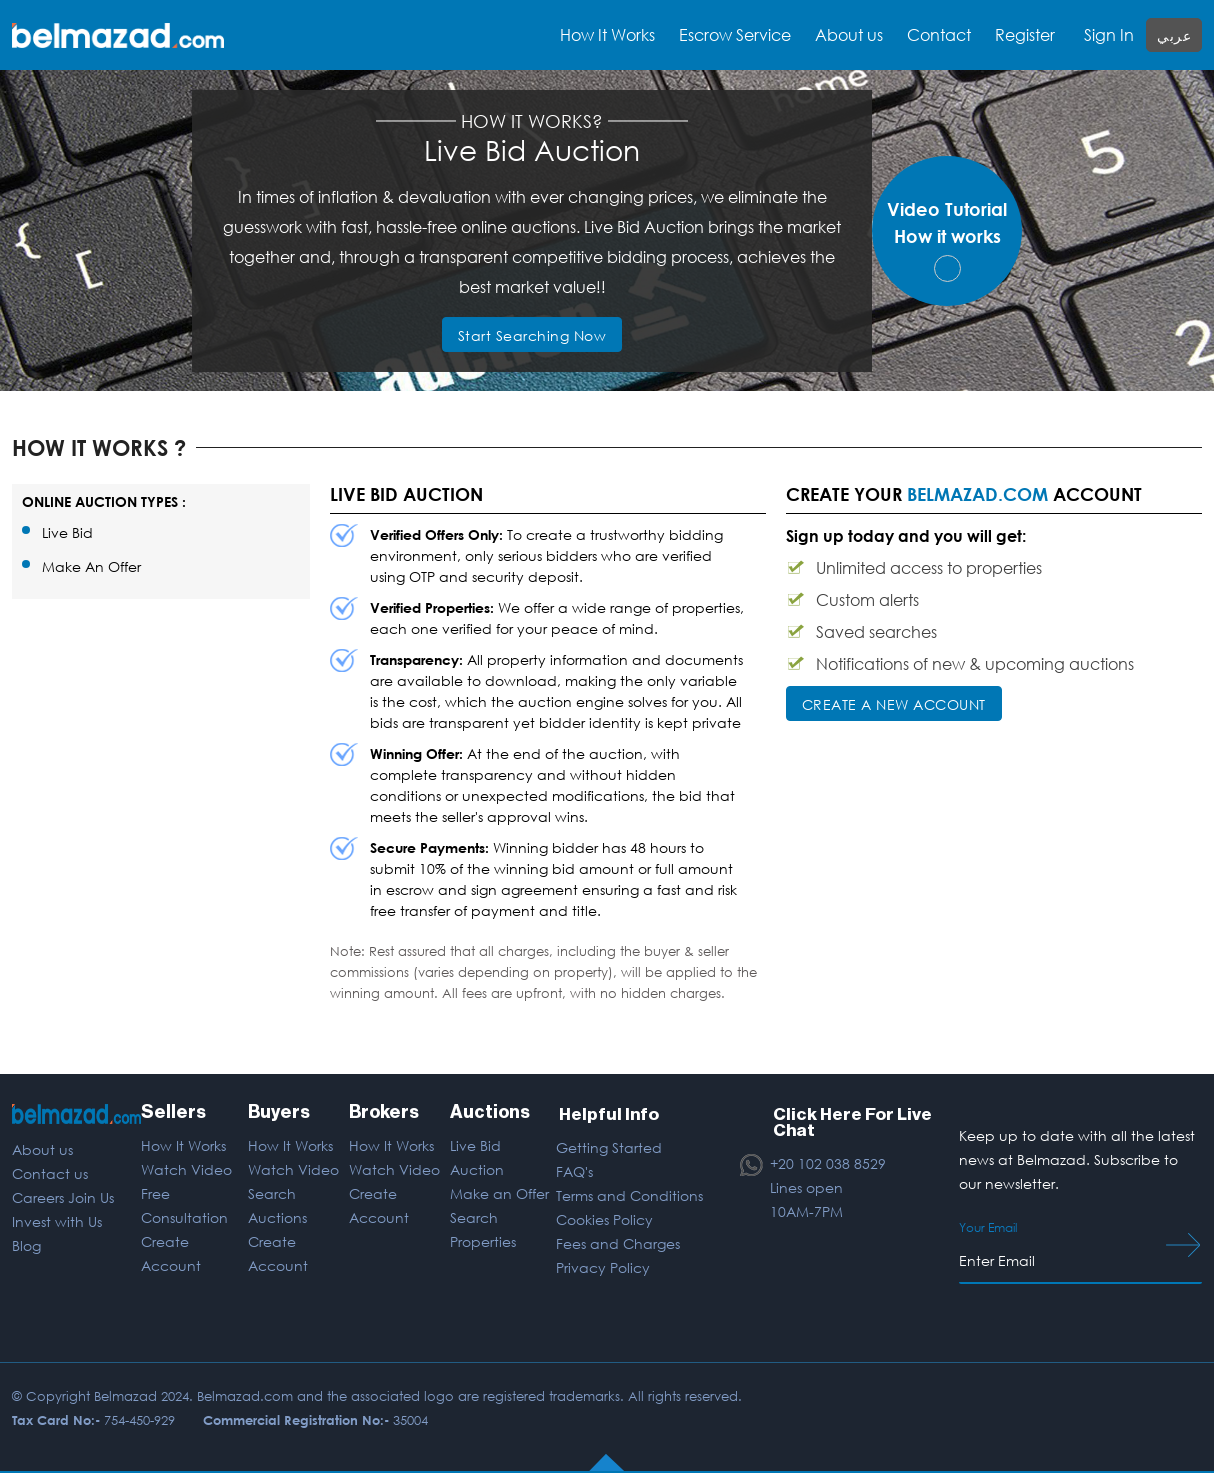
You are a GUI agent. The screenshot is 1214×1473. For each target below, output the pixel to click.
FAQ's (574, 1169)
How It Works (182, 1145)
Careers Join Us (63, 1197)
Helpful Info (607, 1112)
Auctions (490, 1112)
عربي (1174, 35)
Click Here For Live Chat (852, 1120)
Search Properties (483, 1229)
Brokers (384, 1112)
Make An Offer (91, 566)
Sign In (1109, 35)
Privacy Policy (603, 1265)
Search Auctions (277, 1205)
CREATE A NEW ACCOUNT (894, 704)
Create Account (170, 1253)
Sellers (172, 1112)
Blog (26, 1245)
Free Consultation (183, 1205)
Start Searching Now (532, 335)
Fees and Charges (618, 1241)
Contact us (50, 1173)
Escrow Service (735, 35)
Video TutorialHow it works (947, 240)
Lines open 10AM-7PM (806, 1197)
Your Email (988, 1227)
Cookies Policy (604, 1217)
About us (849, 35)
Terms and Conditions (629, 1193)
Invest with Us (57, 1221)
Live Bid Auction (477, 1157)
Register (1025, 35)
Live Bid (67, 532)
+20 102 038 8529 (828, 1162)
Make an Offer (499, 1193)
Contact (939, 35)
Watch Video (185, 1169)
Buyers (279, 1112)
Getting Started (609, 1145)
